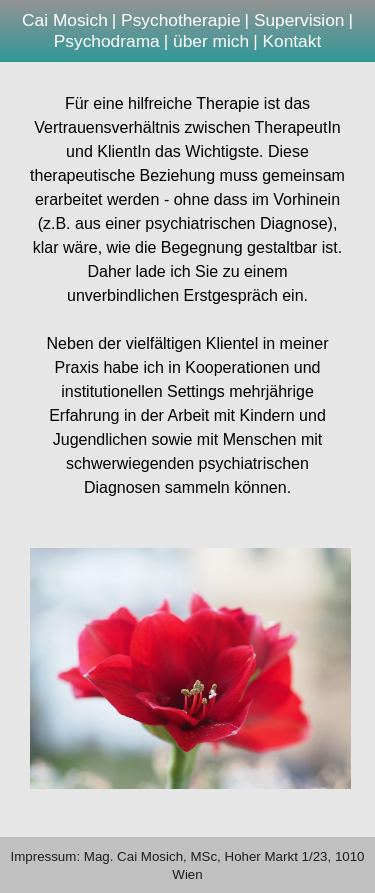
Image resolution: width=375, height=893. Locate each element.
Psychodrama (107, 41)
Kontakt (291, 41)
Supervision (299, 20)
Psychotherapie (180, 20)
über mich (211, 41)
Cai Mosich (65, 20)
